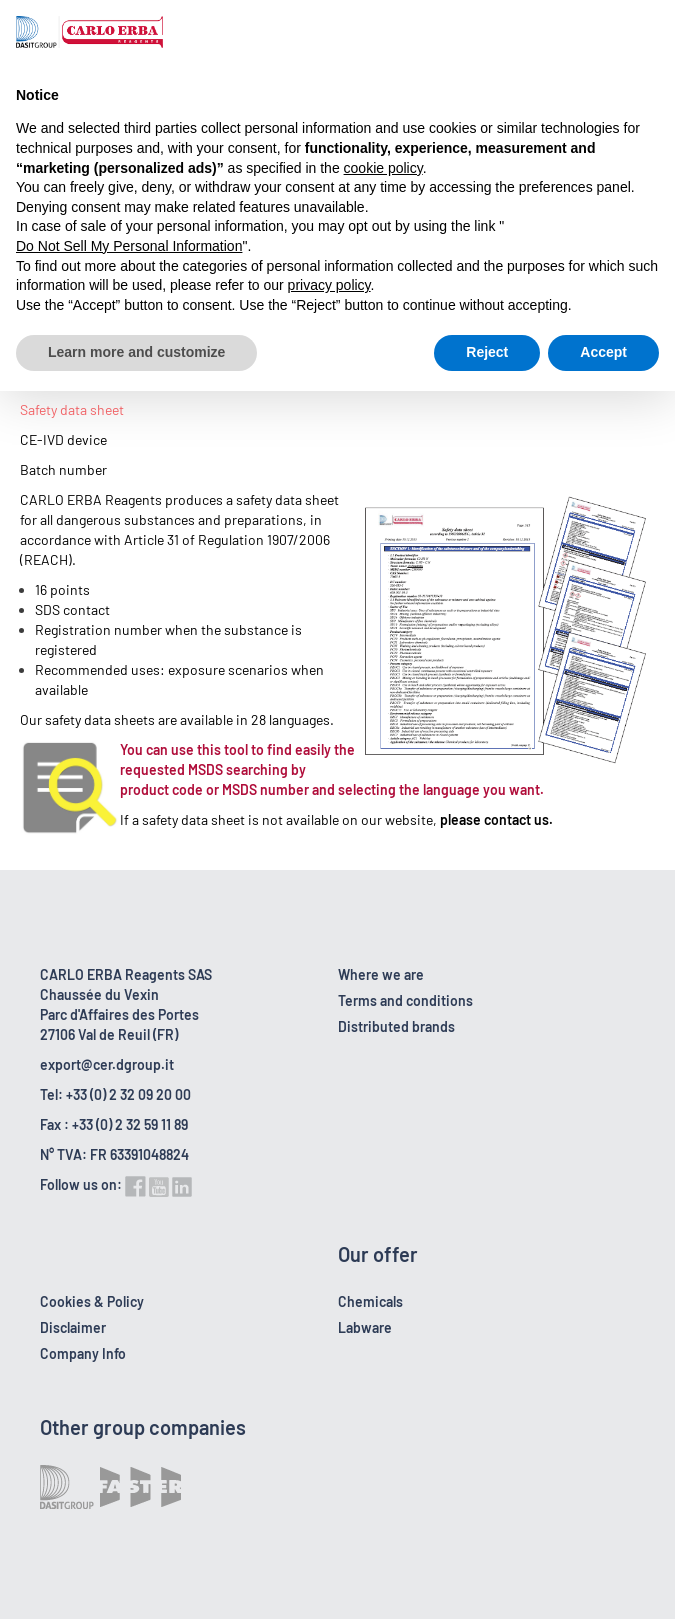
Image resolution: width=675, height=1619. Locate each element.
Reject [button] (487, 352)
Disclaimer (73, 1327)
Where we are (381, 974)
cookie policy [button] (383, 168)
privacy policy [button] (329, 285)
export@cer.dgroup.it (107, 1064)
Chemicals (370, 1301)
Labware (365, 1327)
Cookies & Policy (92, 1301)
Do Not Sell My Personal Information (129, 246)
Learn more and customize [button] (136, 352)
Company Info (83, 1353)
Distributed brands (396, 1026)
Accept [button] (603, 352)
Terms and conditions (405, 1000)
